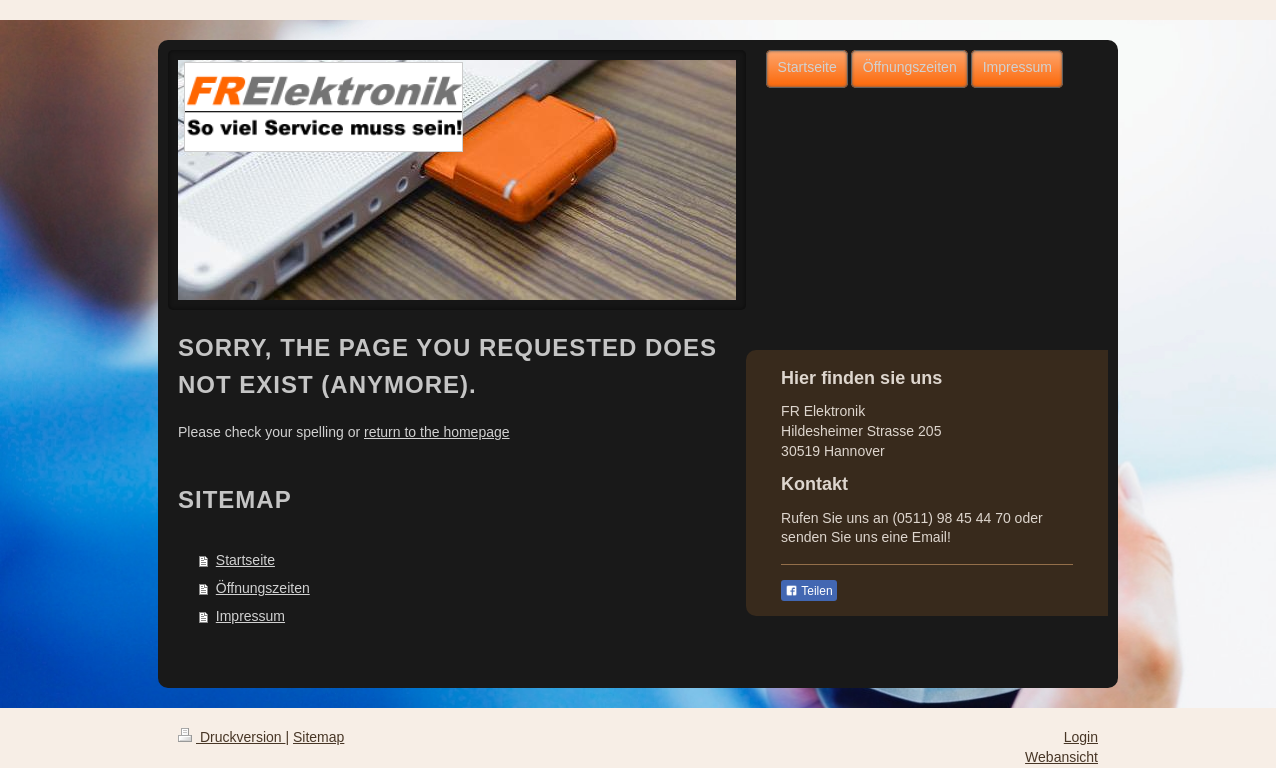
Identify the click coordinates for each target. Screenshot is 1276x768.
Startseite (245, 560)
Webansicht (1061, 757)
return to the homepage (437, 432)
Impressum (250, 616)
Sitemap (318, 737)
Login (1081, 737)
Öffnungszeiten (263, 588)
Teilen (808, 591)
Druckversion (231, 737)
